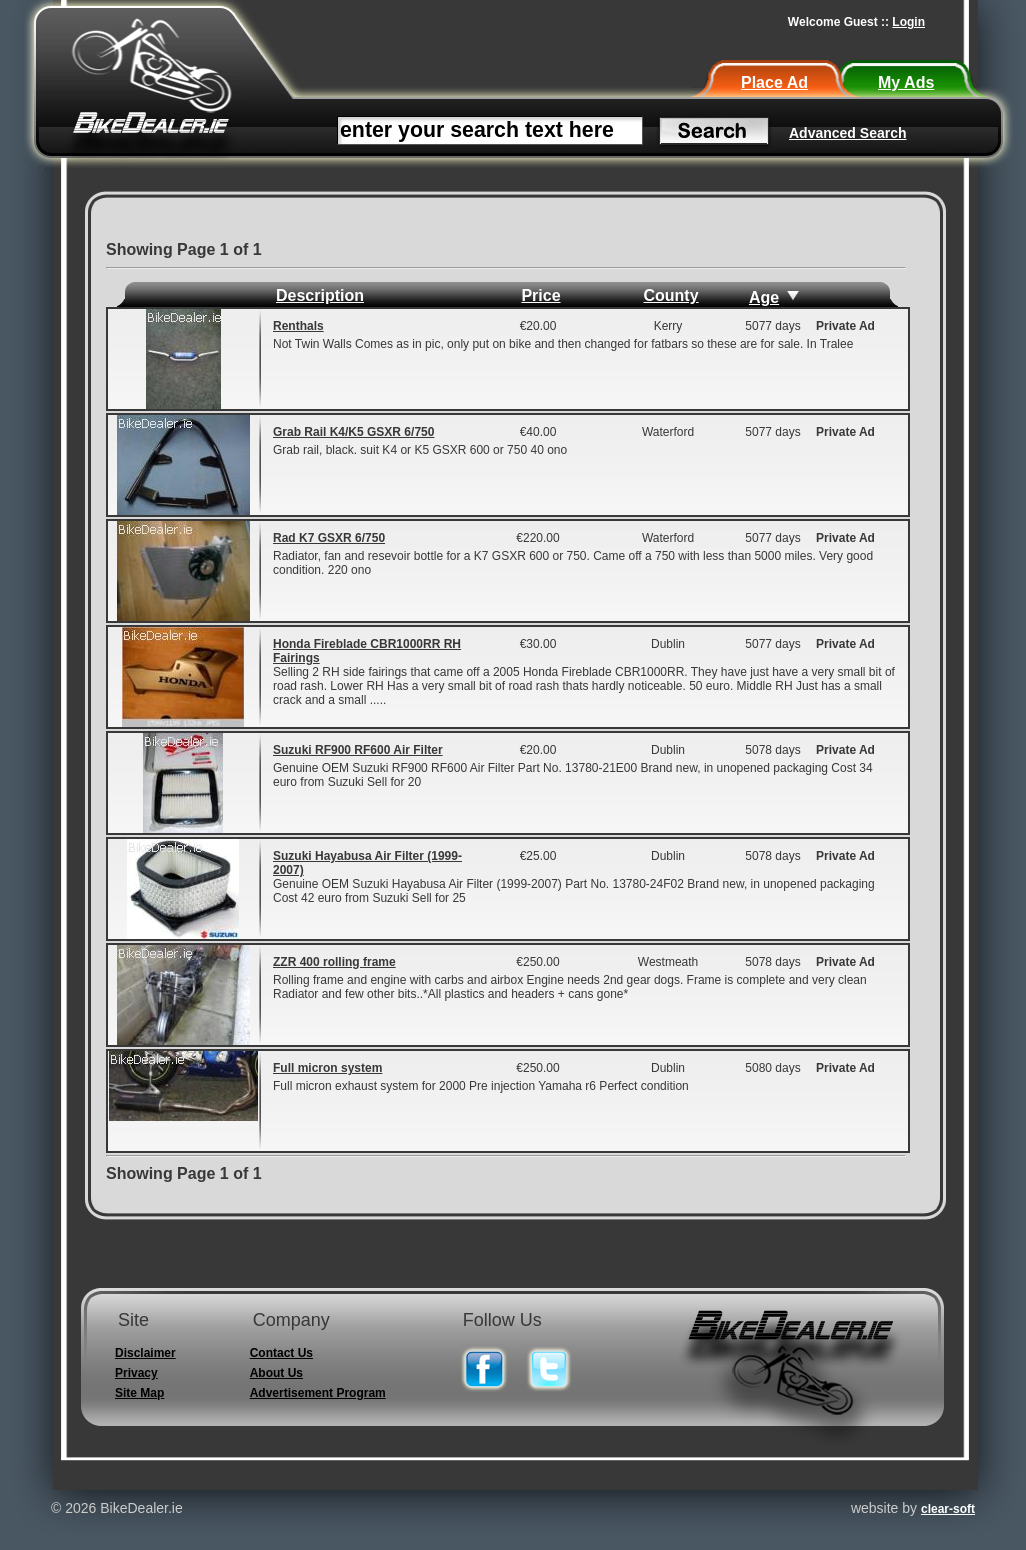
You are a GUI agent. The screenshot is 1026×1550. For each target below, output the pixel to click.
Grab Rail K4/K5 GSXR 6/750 (353, 432)
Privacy (136, 1373)
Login (908, 22)
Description (320, 295)
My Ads (906, 82)
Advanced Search (848, 133)
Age (764, 297)
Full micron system (327, 1068)
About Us (276, 1373)
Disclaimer (145, 1353)
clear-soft (948, 1509)
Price (540, 295)
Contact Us (281, 1353)
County (670, 295)
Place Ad (774, 82)
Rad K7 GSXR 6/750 (329, 538)
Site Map (139, 1393)
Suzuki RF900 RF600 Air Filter (358, 750)
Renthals (298, 326)
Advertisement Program (318, 1393)
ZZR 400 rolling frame (334, 962)
